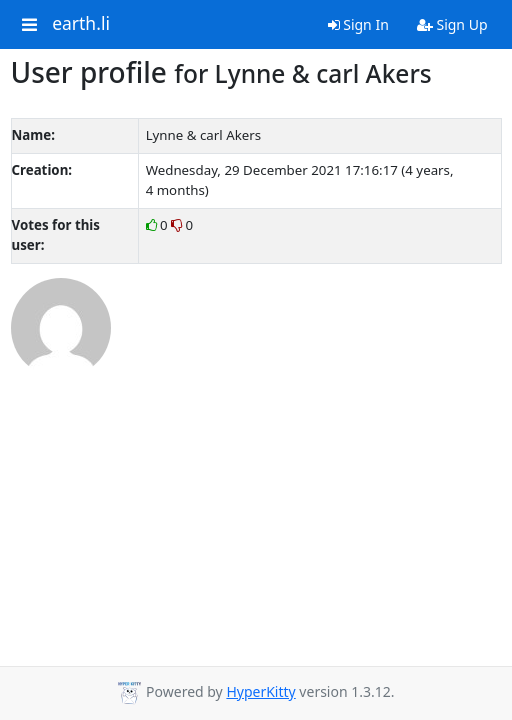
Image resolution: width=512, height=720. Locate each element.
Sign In (358, 24)
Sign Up (452, 24)
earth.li (81, 24)
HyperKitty (260, 691)
